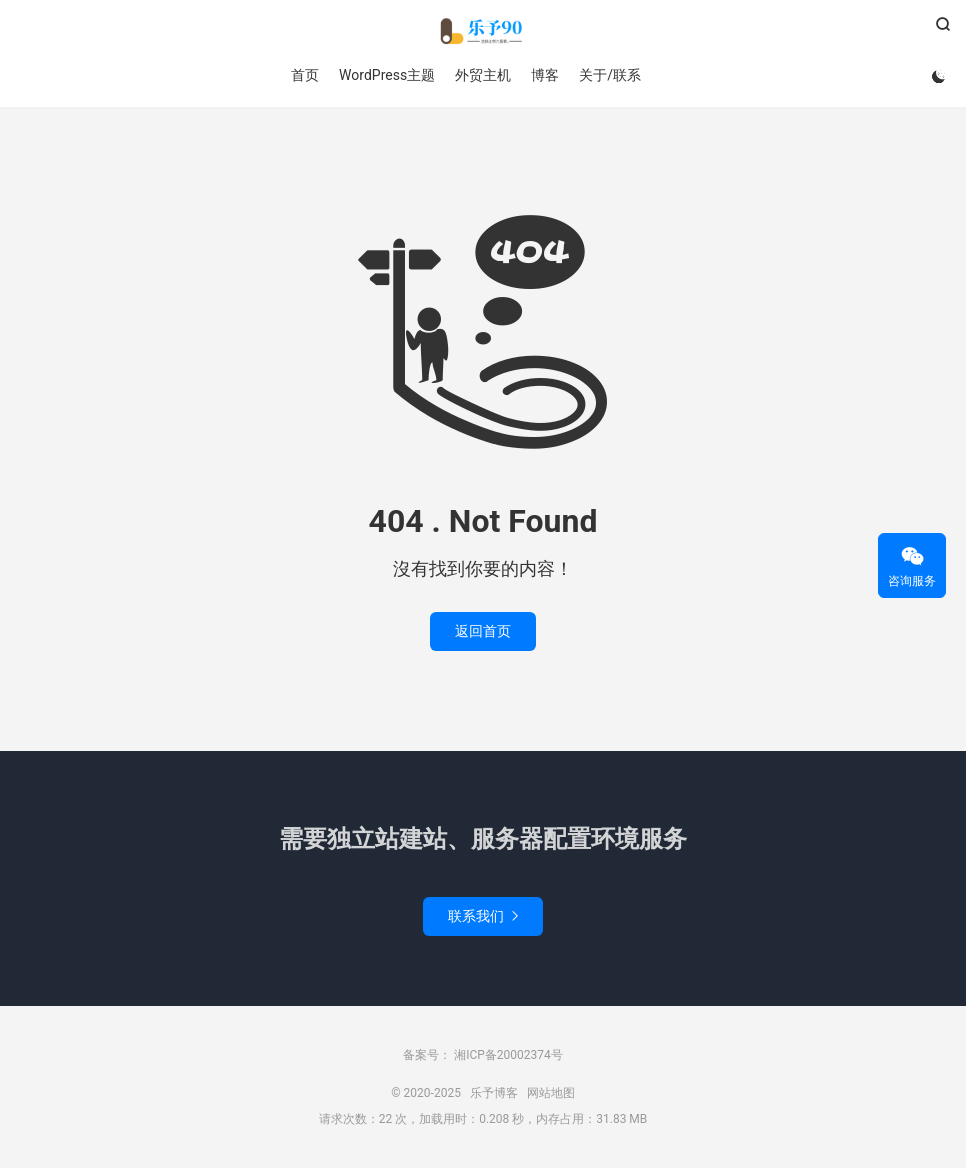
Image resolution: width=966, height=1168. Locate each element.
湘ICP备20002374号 (507, 1055)
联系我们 (483, 916)
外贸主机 (483, 75)
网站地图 (551, 1093)
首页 (305, 75)
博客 (545, 75)
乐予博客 (483, 31)
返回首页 (483, 631)
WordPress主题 (387, 75)
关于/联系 (610, 75)
